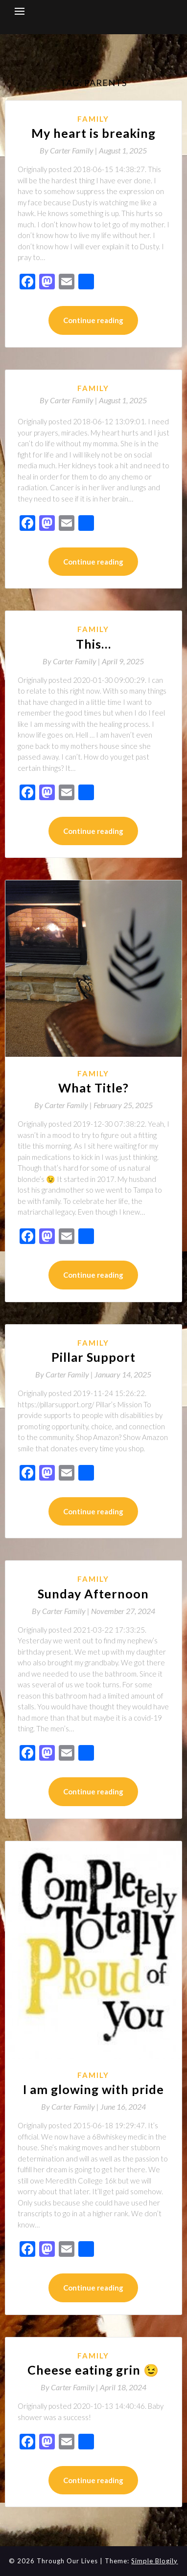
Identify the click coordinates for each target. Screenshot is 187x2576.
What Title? (93, 1087)
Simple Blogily (154, 2561)
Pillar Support (93, 1357)
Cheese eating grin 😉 (93, 2369)
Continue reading (93, 320)
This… (93, 643)
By (69, 150)
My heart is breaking (93, 133)
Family (93, 118)
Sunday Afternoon (93, 1593)
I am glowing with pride (93, 2089)
